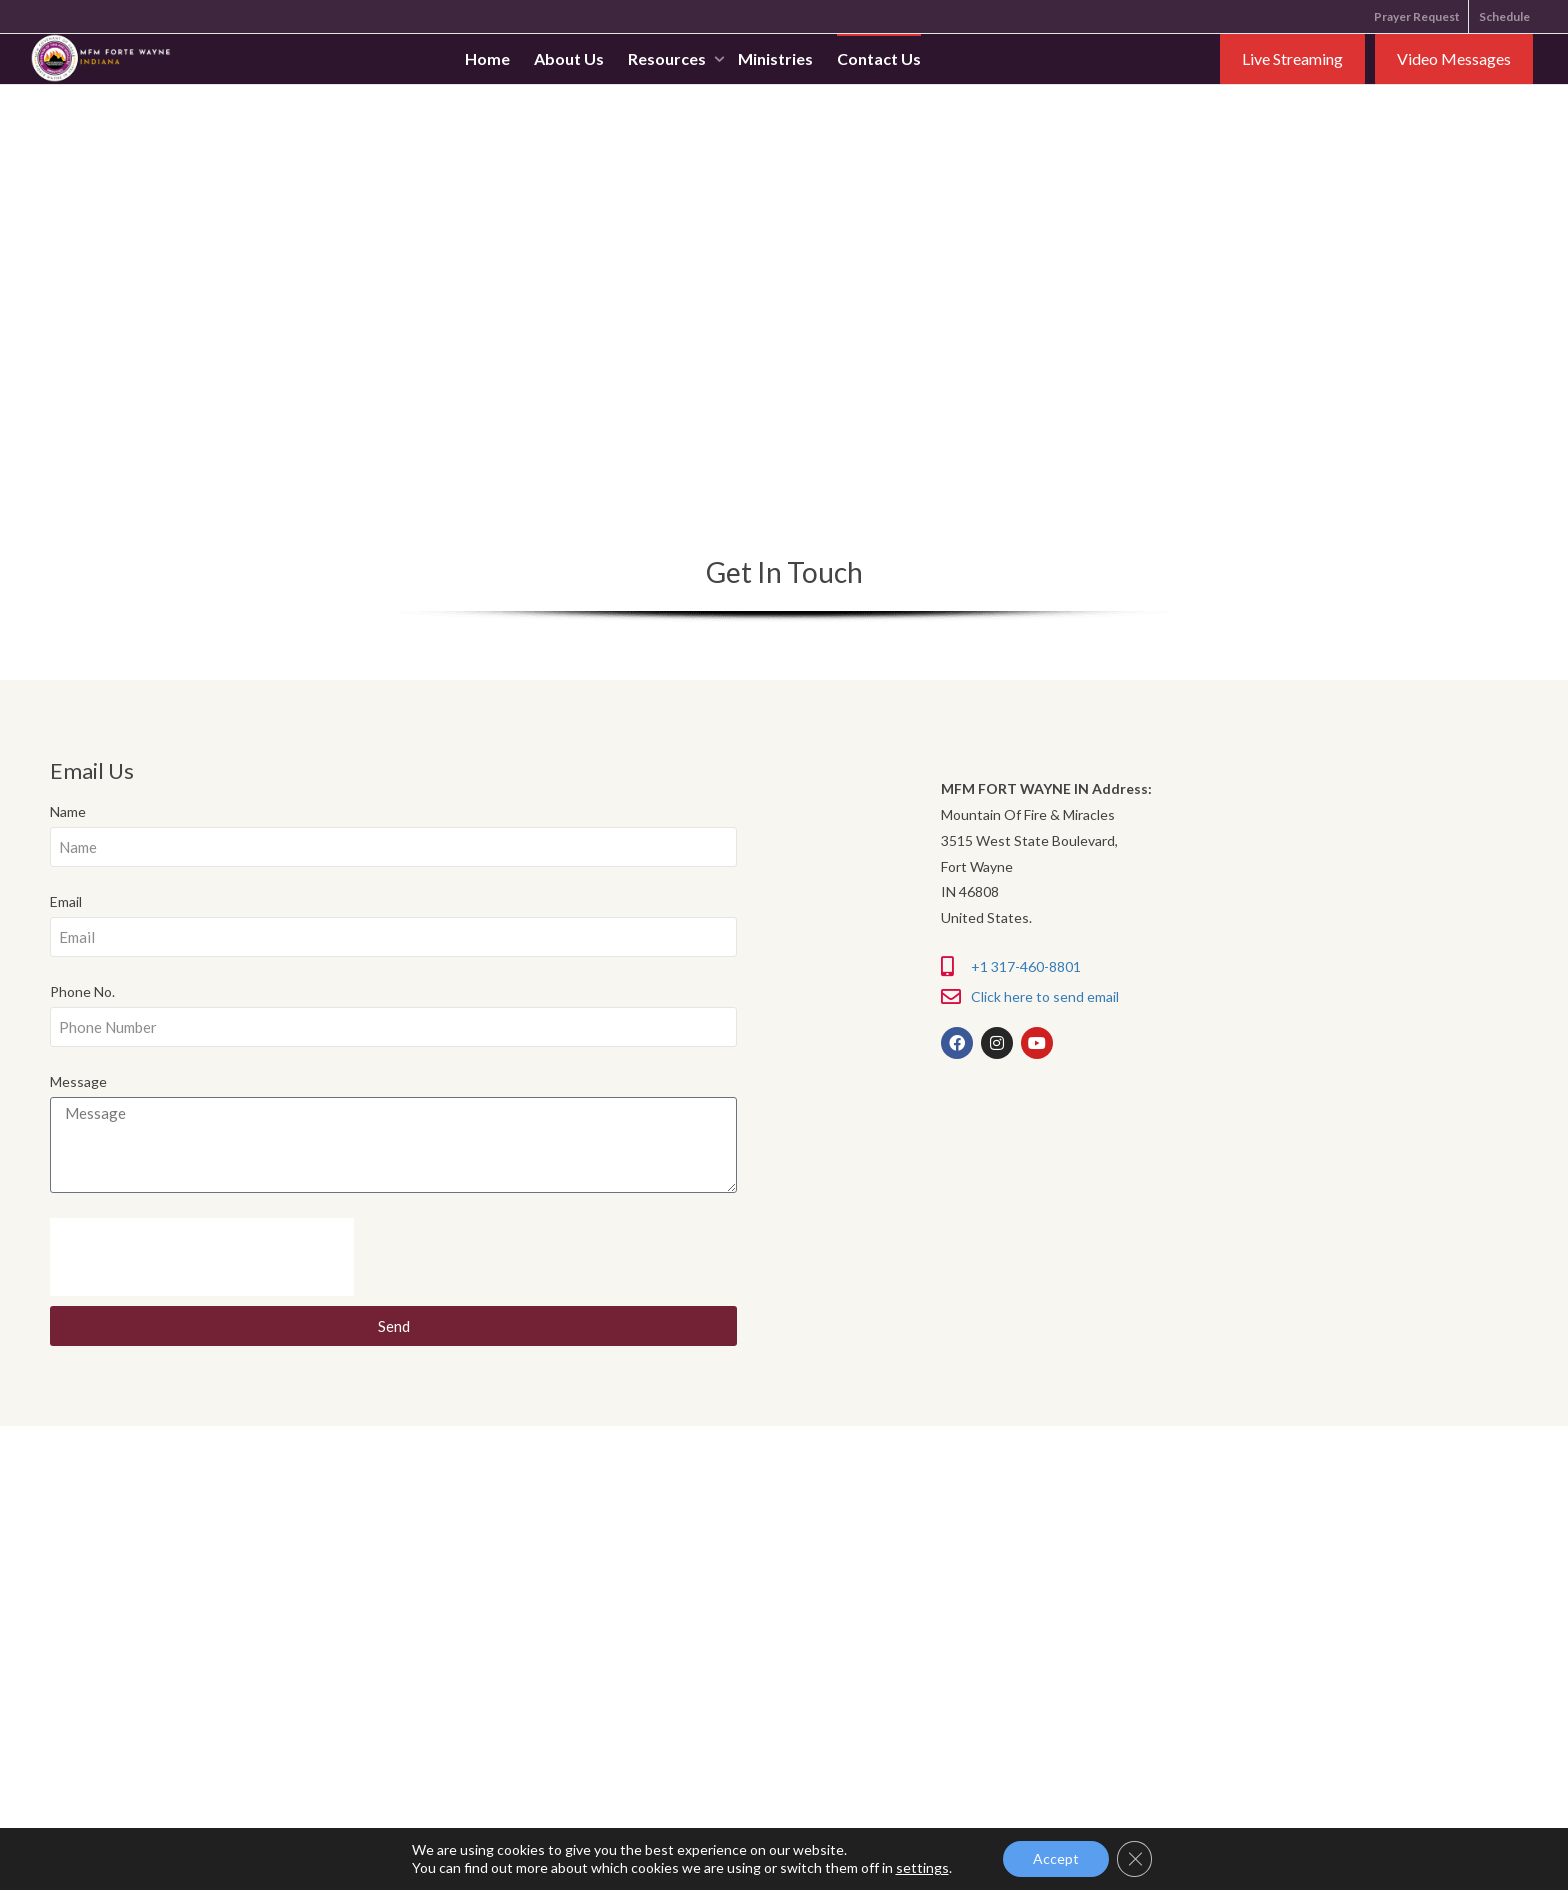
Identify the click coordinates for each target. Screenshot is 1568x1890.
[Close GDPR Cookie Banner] (1135, 1859)
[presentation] (202, 1257)
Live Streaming (1292, 60)
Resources (668, 60)
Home (487, 60)
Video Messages (1454, 60)
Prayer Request (1417, 16)
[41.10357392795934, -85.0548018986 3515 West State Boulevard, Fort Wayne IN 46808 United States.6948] (784, 292)
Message (78, 1081)
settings (921, 1867)
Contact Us (879, 60)
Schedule (1504, 16)
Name (68, 811)
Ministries (775, 60)
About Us (569, 60)
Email (66, 901)
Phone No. (82, 991)
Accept (1056, 1858)
